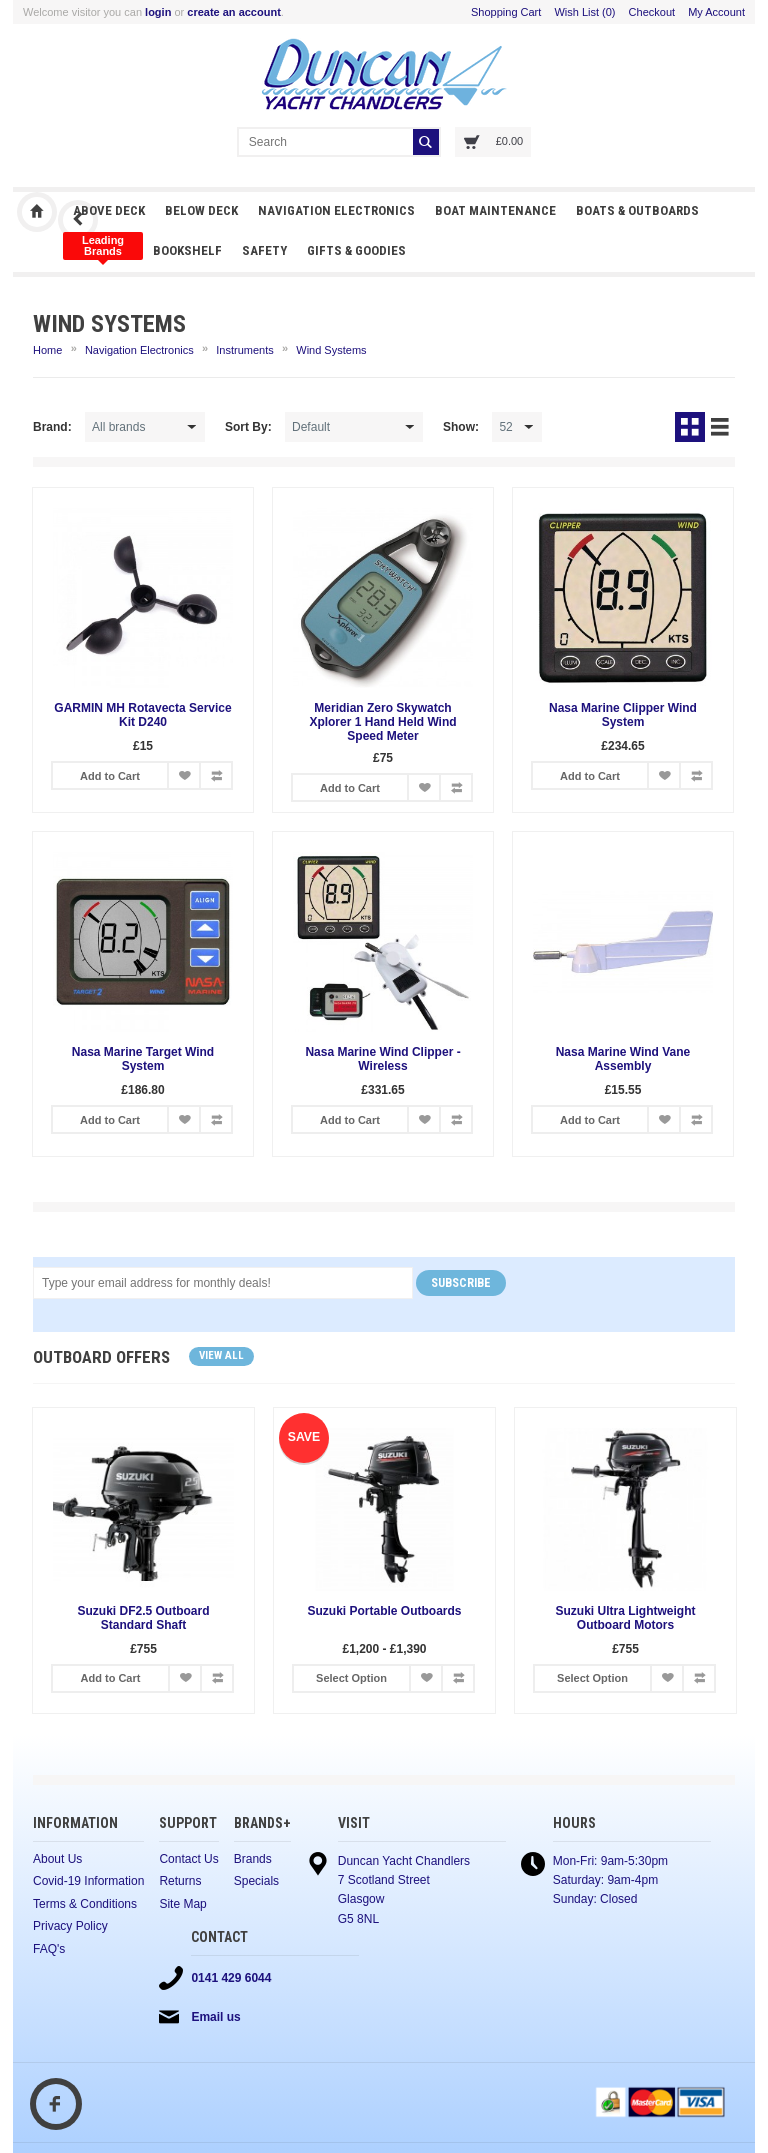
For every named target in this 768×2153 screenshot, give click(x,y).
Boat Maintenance (495, 210)
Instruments (244, 350)
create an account (234, 12)
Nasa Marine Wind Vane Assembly (623, 1059)
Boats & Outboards (637, 210)
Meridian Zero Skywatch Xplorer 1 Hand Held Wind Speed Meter (382, 722)
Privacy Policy (70, 1926)
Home (47, 350)
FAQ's (49, 1949)
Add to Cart (110, 776)
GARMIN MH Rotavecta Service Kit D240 (142, 715)
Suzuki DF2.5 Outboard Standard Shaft (143, 1618)
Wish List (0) (584, 12)
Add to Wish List (184, 775)
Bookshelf (187, 250)
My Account (716, 12)
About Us (57, 1859)
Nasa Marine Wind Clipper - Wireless (382, 1059)
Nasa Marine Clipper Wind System (623, 715)
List (720, 427)
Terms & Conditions (85, 1904)
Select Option (351, 1678)
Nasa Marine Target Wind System (143, 1059)
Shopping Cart (506, 12)
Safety (264, 250)
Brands (253, 1859)
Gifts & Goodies (356, 250)
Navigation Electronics (336, 210)
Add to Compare (216, 775)
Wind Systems (331, 350)
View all (221, 1355)
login (158, 12)
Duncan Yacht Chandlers (37, 212)
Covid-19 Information (88, 1881)
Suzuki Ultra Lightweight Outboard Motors (626, 1618)
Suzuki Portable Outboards (384, 1611)
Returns (180, 1881)
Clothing (103, 246)
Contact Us (188, 1859)
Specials (256, 1881)
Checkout (652, 12)
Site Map (182, 1904)
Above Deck (109, 210)
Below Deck (201, 210)
